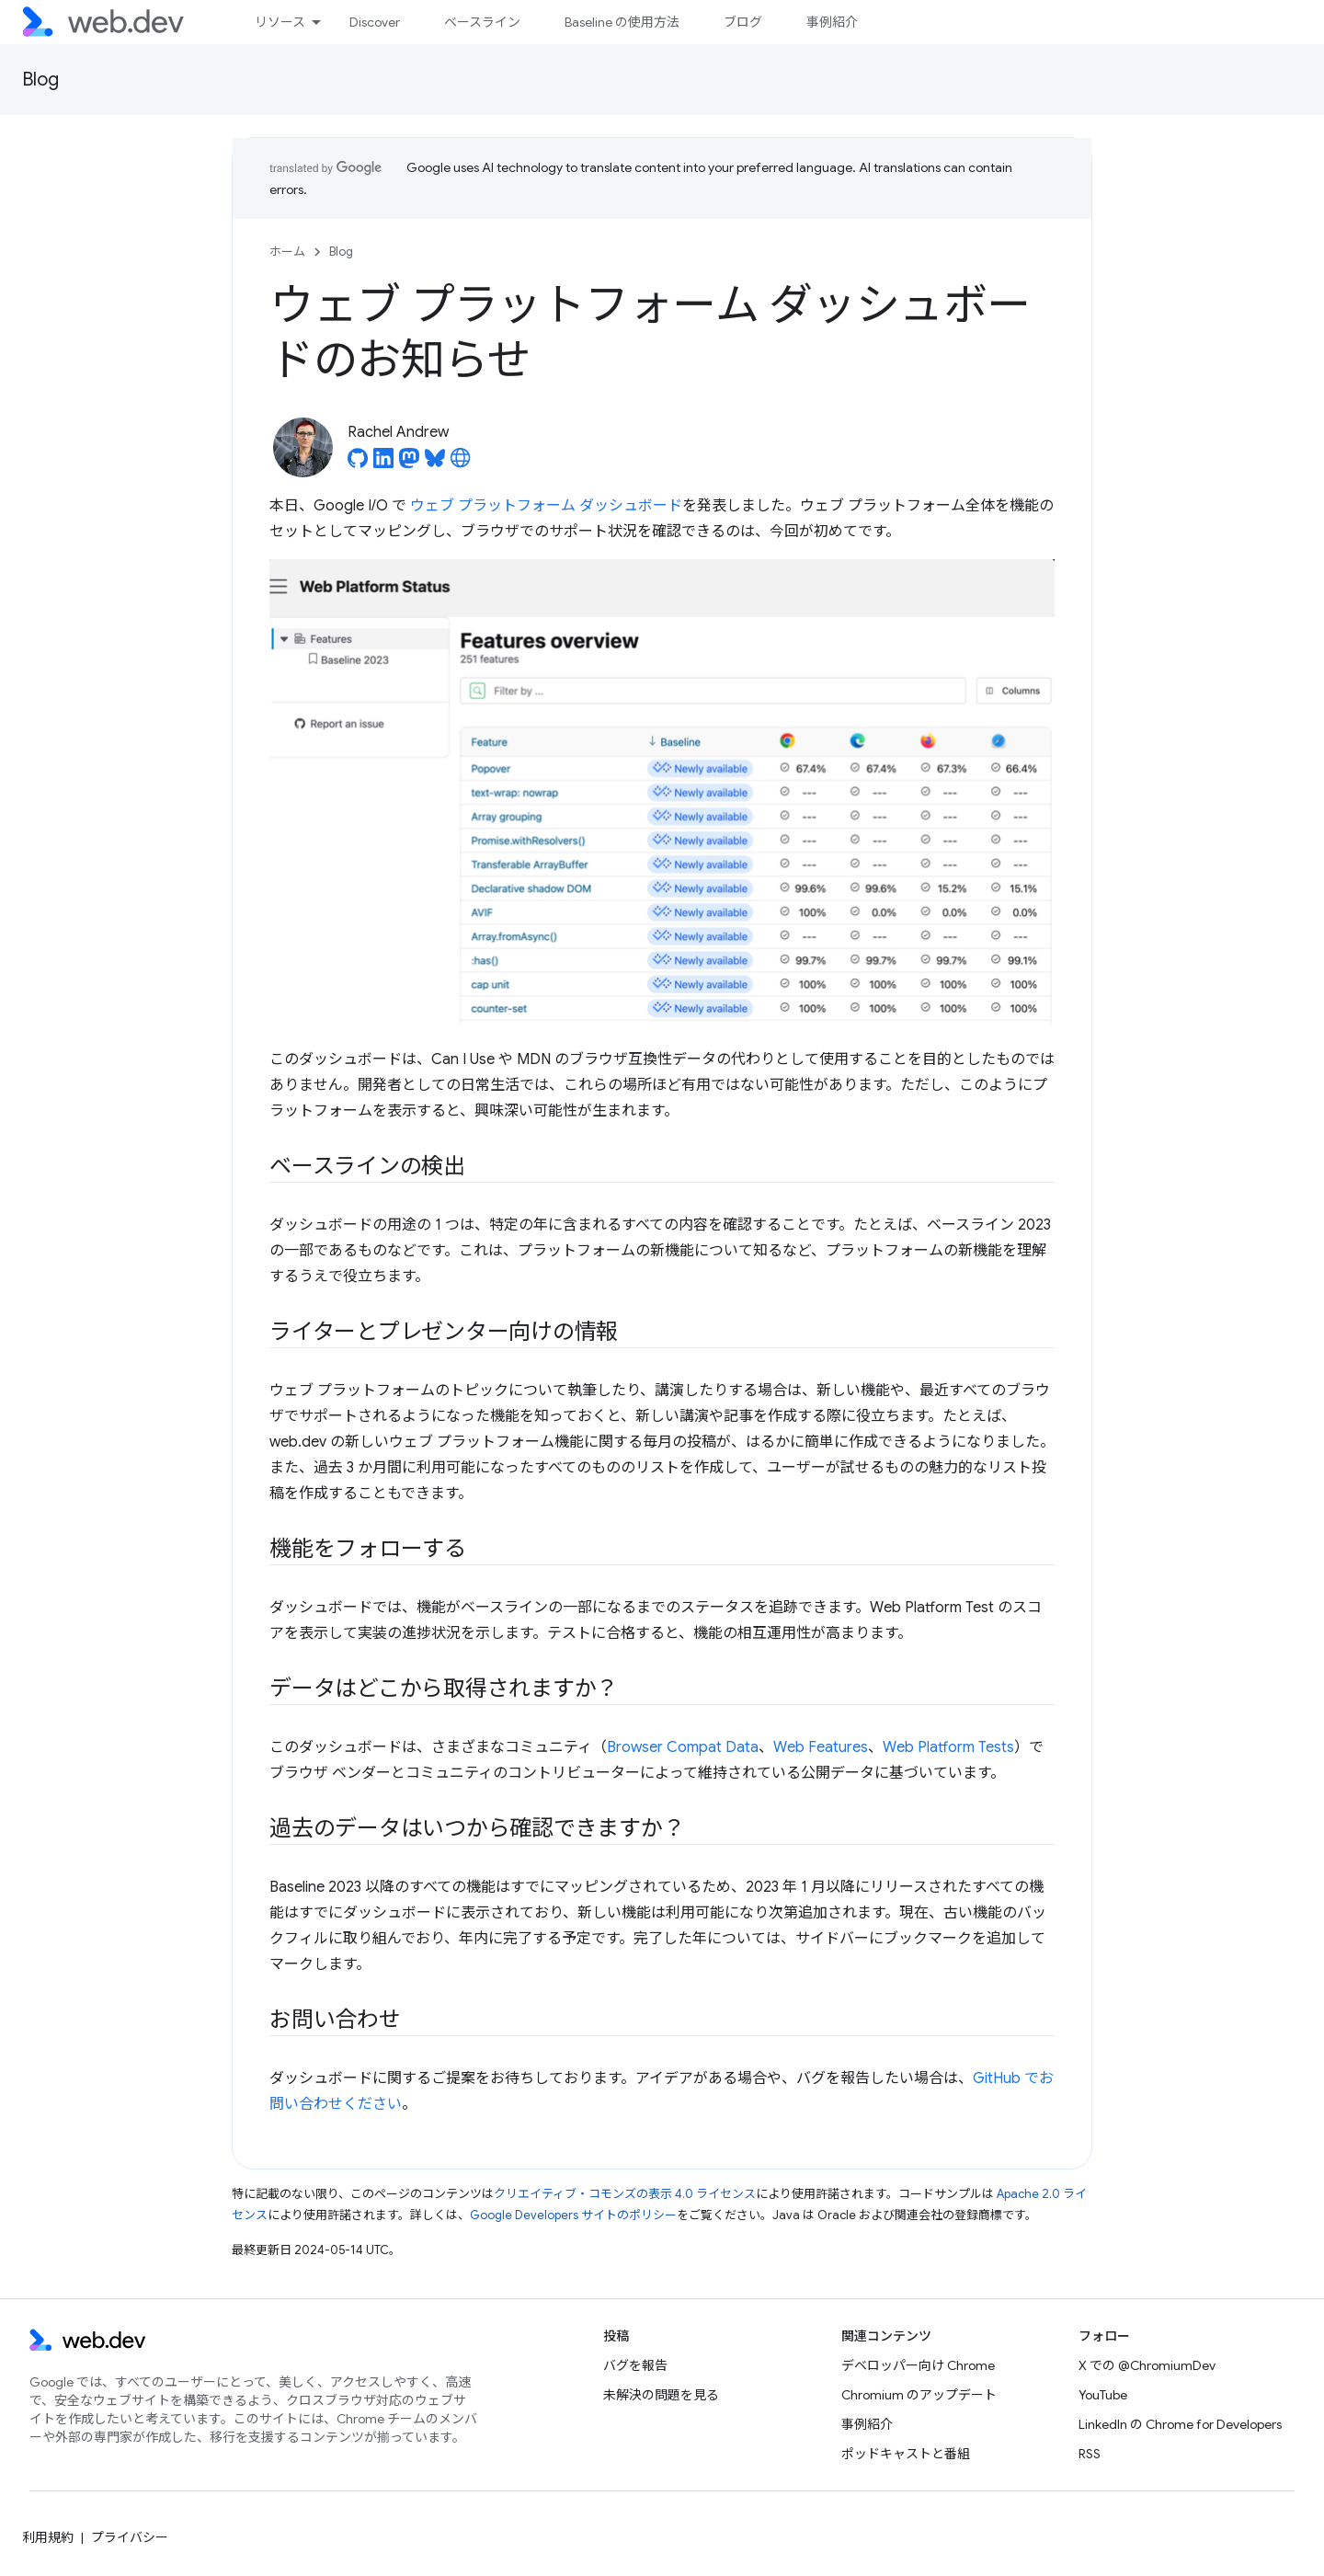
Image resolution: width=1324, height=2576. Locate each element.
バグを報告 (635, 2365)
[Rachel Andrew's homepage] (461, 463)
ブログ (743, 22)
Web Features (820, 1747)
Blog (40, 79)
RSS (1090, 2453)
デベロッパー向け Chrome (918, 2365)
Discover (374, 22)
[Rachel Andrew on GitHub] (358, 463)
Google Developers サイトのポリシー (573, 2215)
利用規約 (48, 2537)
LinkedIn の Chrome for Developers (1180, 2424)
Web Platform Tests (948, 1747)
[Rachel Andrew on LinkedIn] (383, 463)
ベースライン (482, 22)
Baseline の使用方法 (622, 22)
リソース (280, 22)
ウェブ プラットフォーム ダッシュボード (546, 506)
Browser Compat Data (683, 1747)
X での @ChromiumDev (1147, 2365)
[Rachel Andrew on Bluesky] (435, 463)
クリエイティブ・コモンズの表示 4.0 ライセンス (625, 2194)
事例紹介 (832, 22)
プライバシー (129, 2537)
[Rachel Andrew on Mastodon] (409, 463)
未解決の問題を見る (661, 2395)
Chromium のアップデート (919, 2395)
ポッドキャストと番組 (905, 2453)
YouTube (1103, 2395)
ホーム (287, 251)
